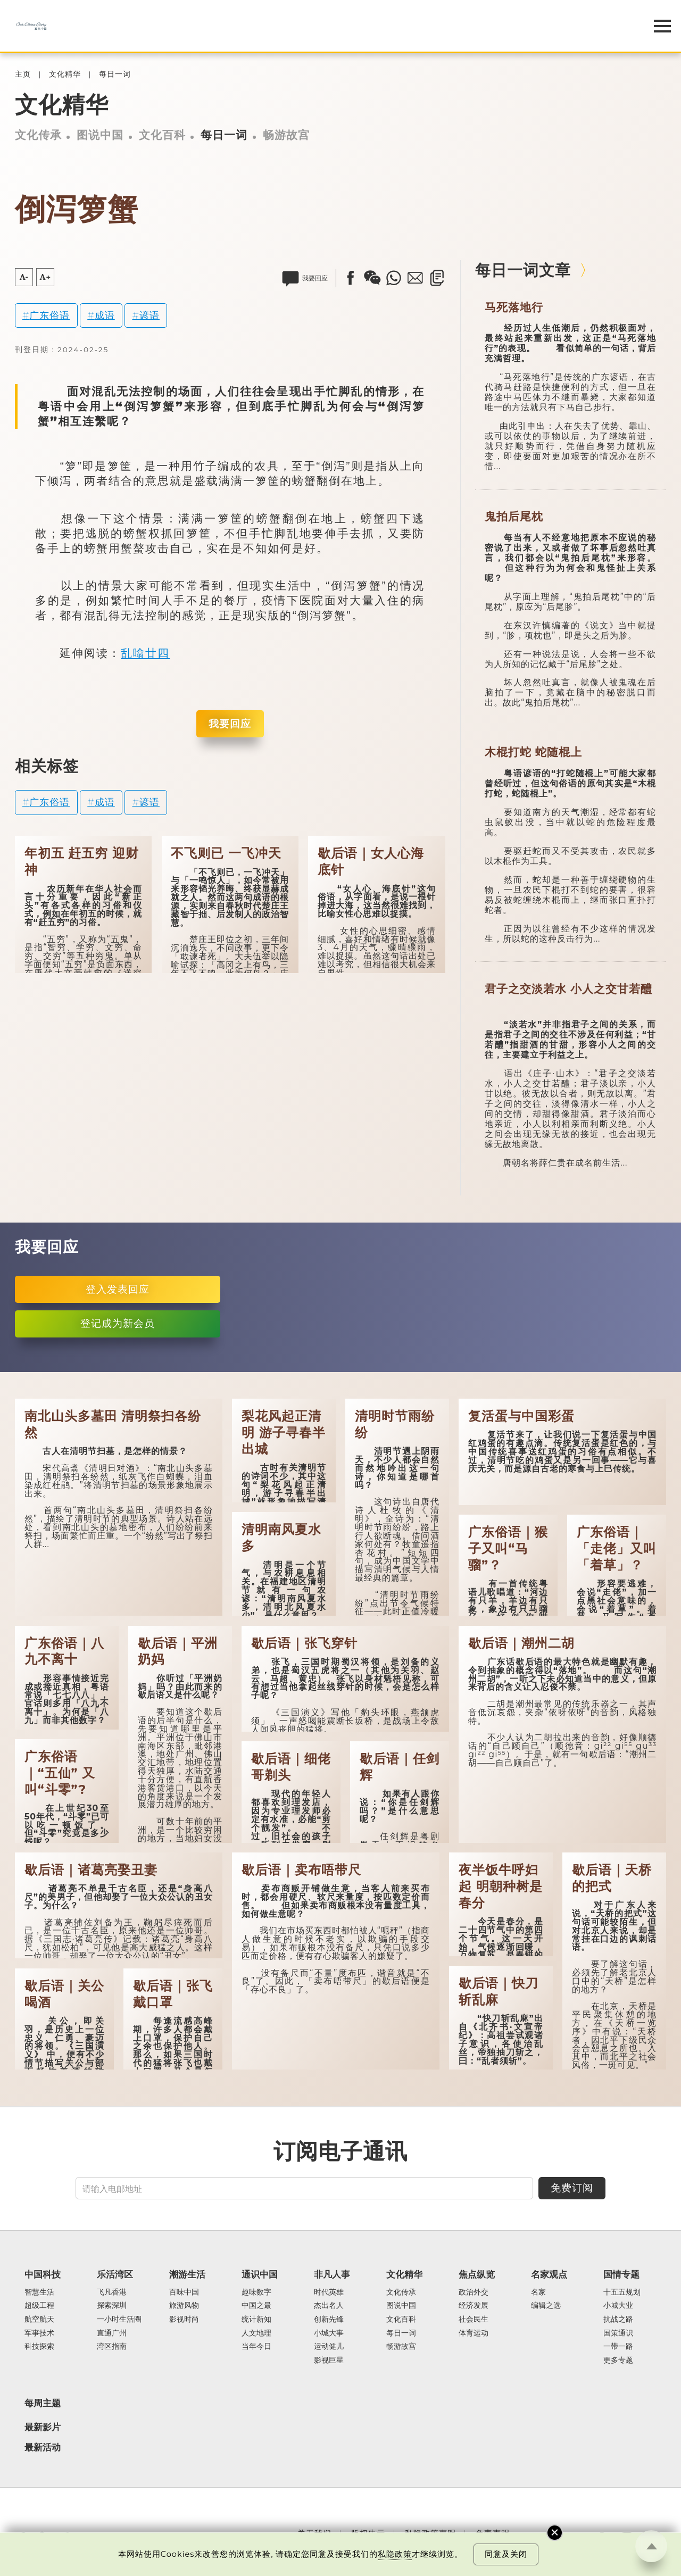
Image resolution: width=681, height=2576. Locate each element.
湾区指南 (112, 2346)
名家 (538, 2292)
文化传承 (38, 135)
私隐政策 (395, 2554)
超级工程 (39, 2305)
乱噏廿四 (145, 653)
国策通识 (618, 2333)
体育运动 (473, 2333)
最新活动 (42, 2447)
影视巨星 (329, 2360)
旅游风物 (184, 2305)
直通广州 (112, 2333)
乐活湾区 (115, 2274)
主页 (23, 74)
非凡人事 (332, 2274)
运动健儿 (329, 2346)
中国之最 (256, 2305)
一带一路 (618, 2346)
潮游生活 (187, 2274)
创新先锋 (329, 2319)
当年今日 (256, 2346)
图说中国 (100, 135)
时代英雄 (329, 2292)
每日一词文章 (523, 270)
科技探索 (39, 2346)
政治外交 (473, 2292)
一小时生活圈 (119, 2319)
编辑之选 (546, 2305)
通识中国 (260, 2274)
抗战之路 (618, 2319)
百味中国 (184, 2292)
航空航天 (39, 2319)
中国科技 (42, 2274)
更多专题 (618, 2360)
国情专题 (621, 2274)
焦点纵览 (477, 2274)
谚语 (149, 315)
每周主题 (42, 2403)
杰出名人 (329, 2305)
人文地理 (256, 2333)
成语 (105, 315)
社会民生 (473, 2319)
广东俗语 (49, 315)
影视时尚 (184, 2319)
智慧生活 (39, 2292)
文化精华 (65, 74)
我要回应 (230, 724)
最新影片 (42, 2427)
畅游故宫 (286, 135)
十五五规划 (622, 2292)
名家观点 (549, 2274)
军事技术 (39, 2333)
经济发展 (473, 2305)
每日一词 (115, 74)
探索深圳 (112, 2305)
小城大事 (329, 2333)
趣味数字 (256, 2292)
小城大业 (618, 2305)
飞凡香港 (112, 2292)
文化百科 (162, 135)
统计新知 (256, 2319)
